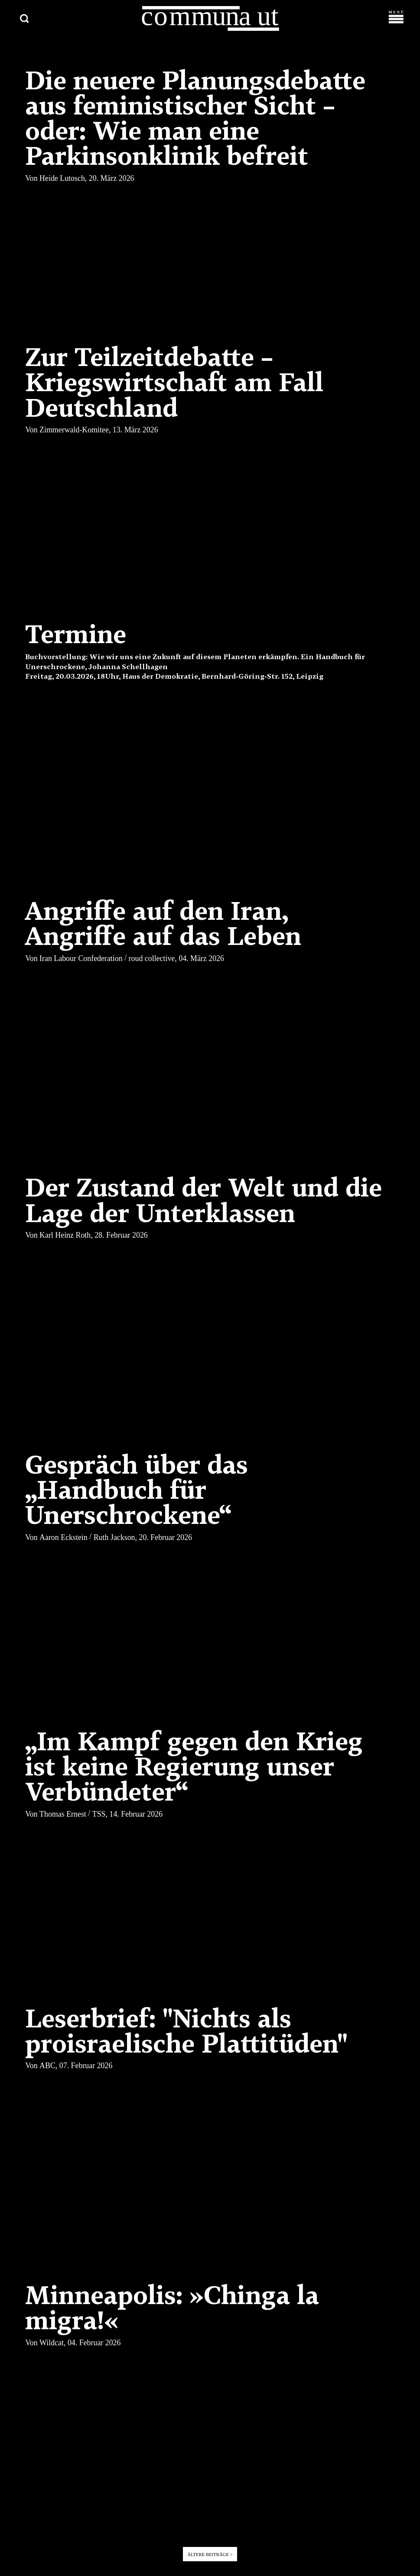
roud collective (152, 959)
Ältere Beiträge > (210, 2555)
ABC (47, 2067)
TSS (99, 1815)
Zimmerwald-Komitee (74, 431)
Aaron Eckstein (63, 1538)
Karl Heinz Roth (65, 1236)
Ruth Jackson (114, 1538)
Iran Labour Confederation (81, 959)
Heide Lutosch (62, 179)
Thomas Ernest (62, 1815)
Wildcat (51, 2343)
